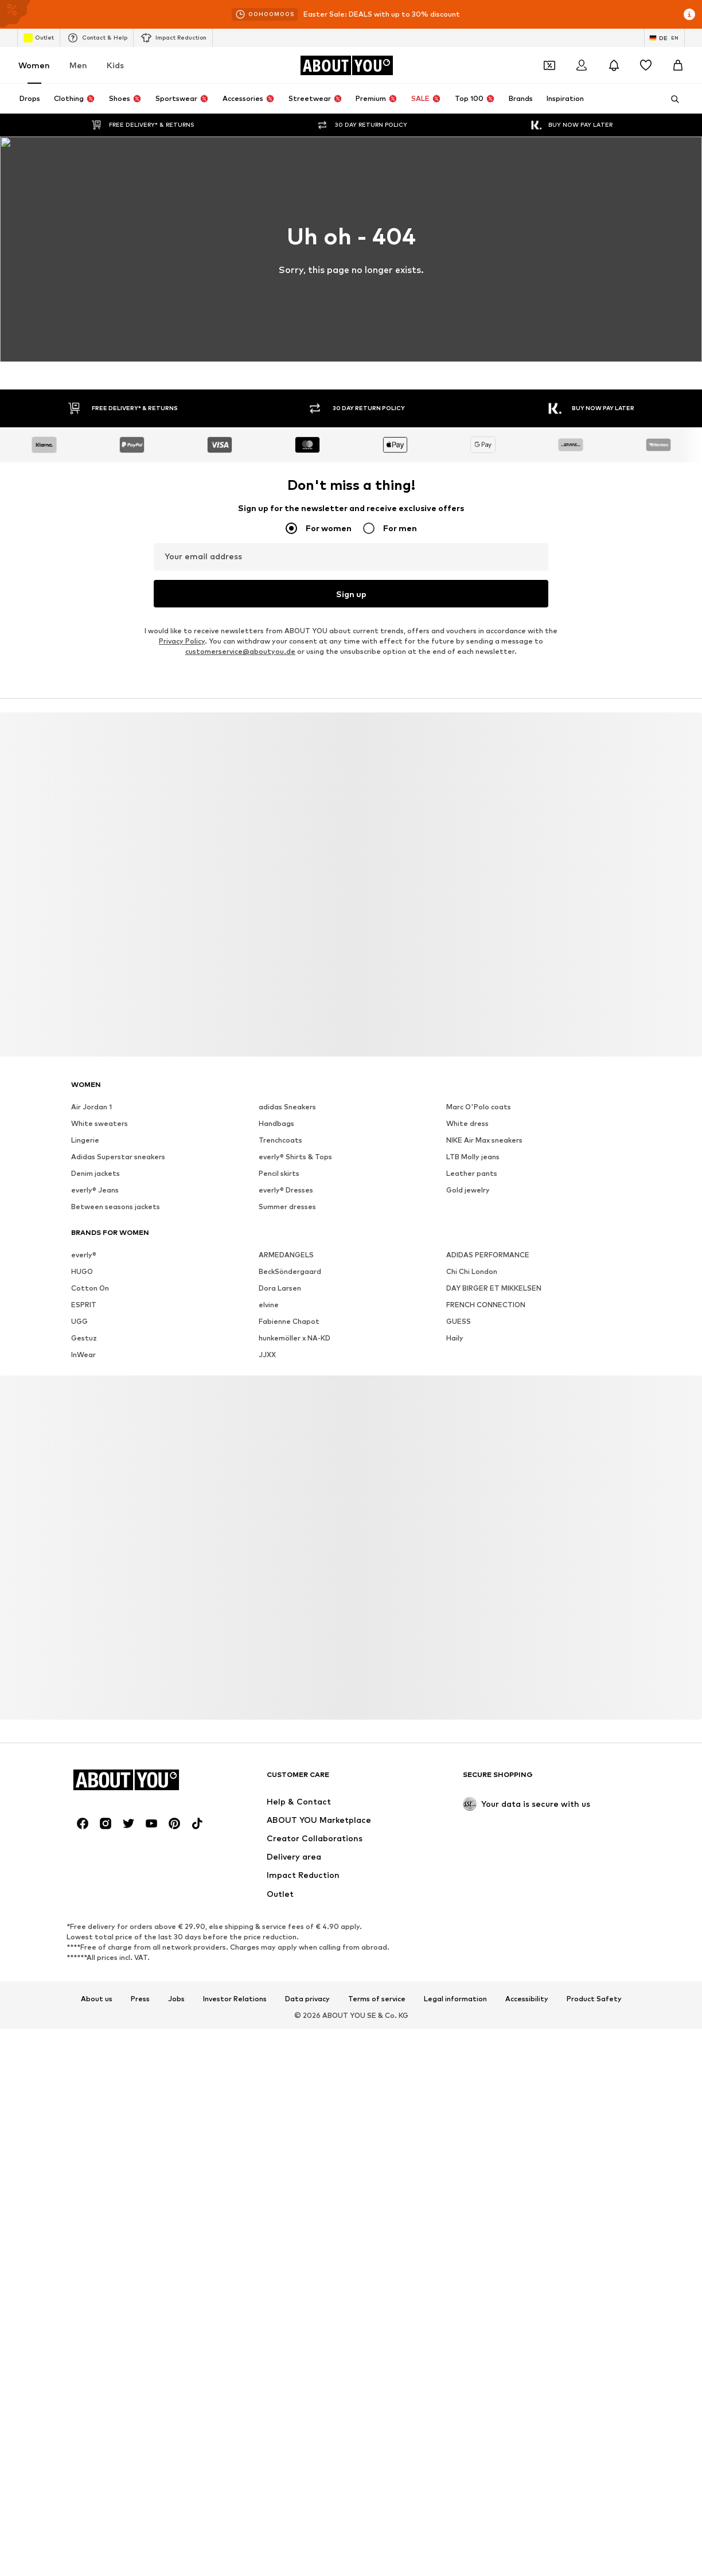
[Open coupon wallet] (549, 65)
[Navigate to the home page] (346, 65)
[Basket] (678, 65)
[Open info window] (689, 14)
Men (78, 65)
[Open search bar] (671, 99)
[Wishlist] (646, 65)
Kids (115, 65)
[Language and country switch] (664, 38)
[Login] (581, 65)
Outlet (39, 37)
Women (34, 65)
